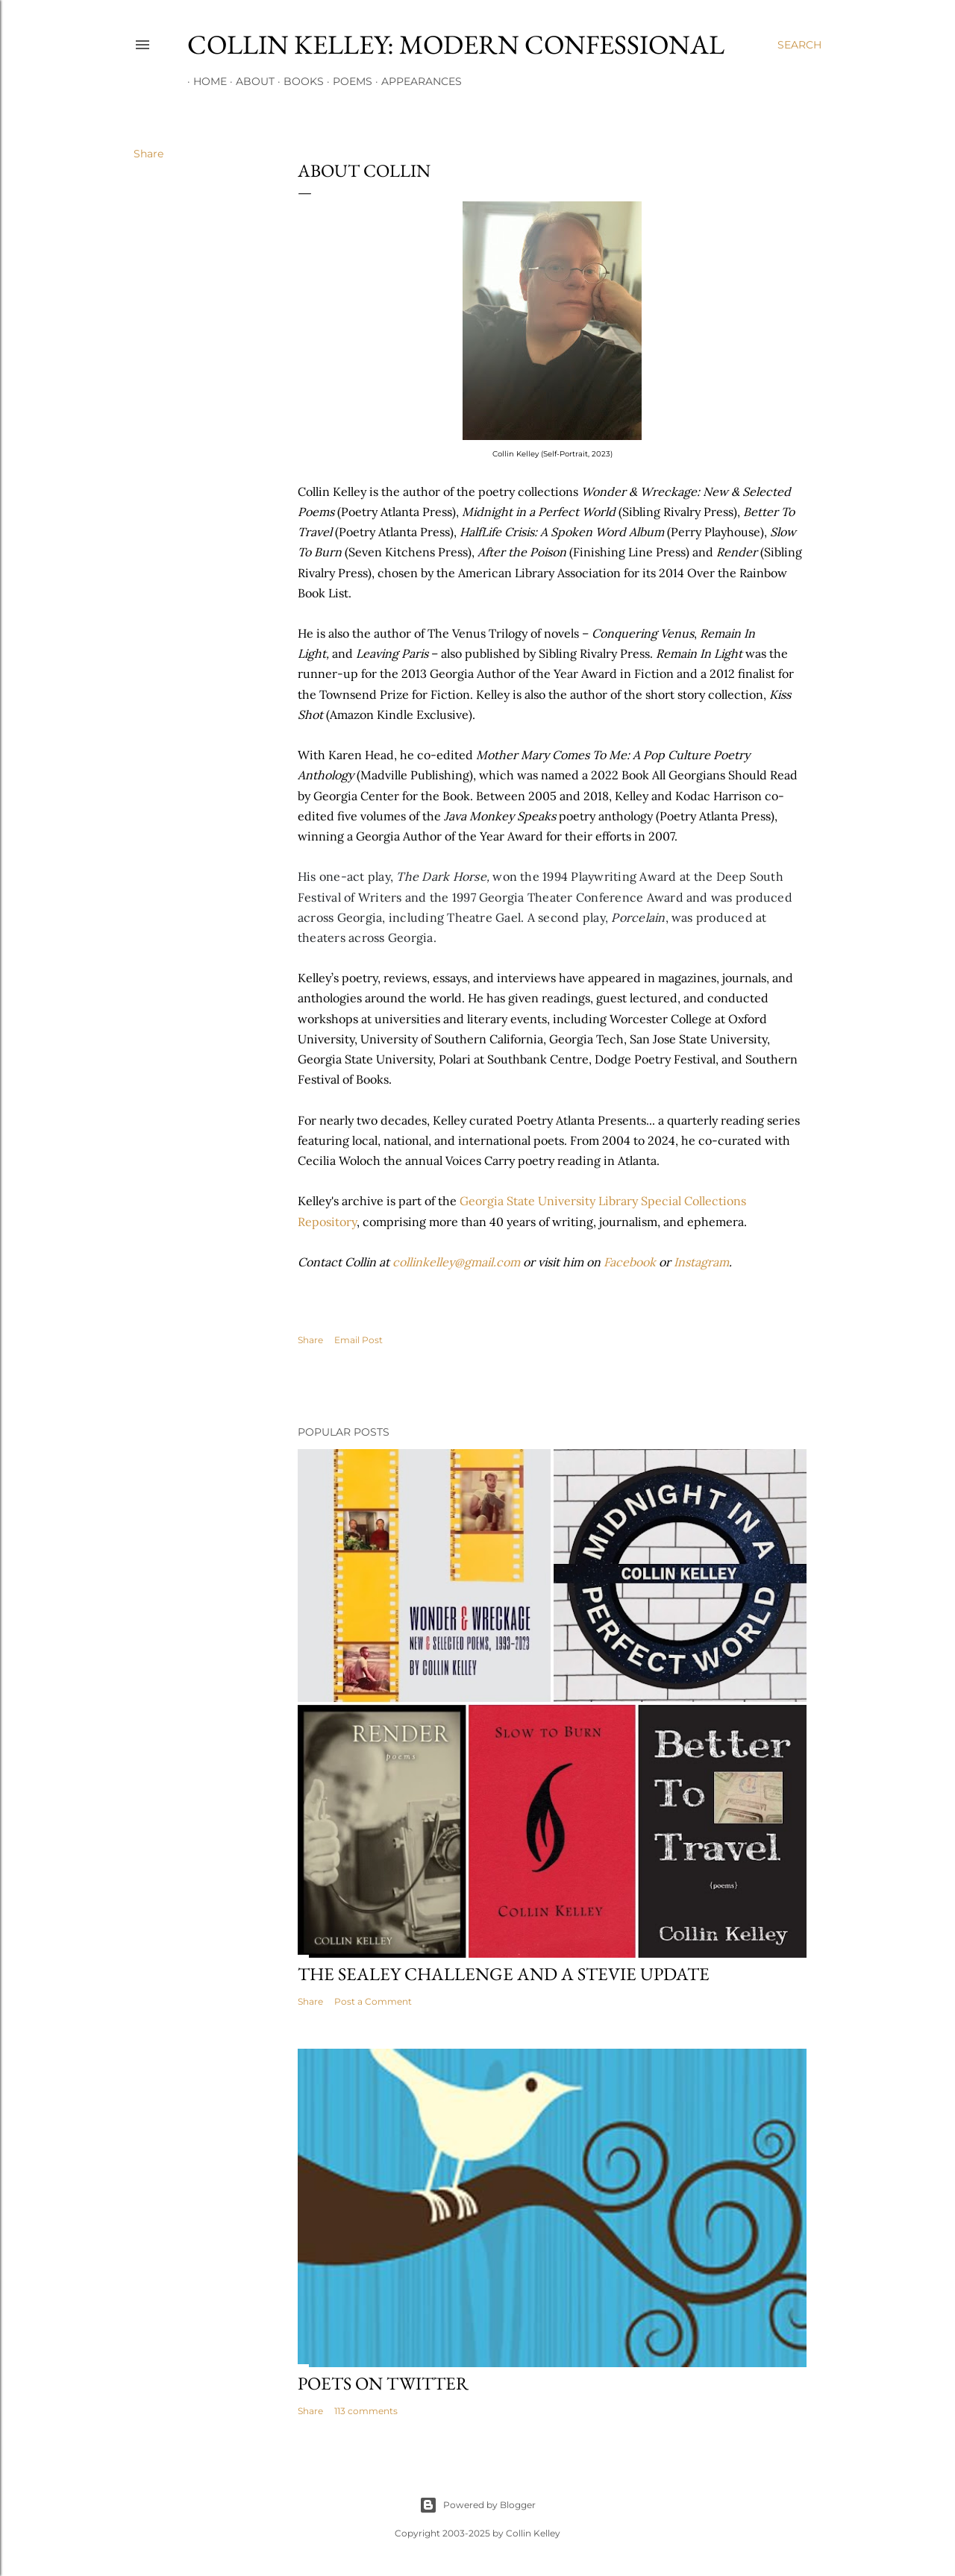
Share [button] (148, 153)
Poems (346, 81)
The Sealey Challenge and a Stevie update (504, 1973)
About (249, 81)
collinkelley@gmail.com (456, 1261)
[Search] (799, 45)
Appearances (415, 81)
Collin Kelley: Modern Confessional (455, 44)
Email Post (358, 1339)
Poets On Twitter (383, 2383)
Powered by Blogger (477, 2505)
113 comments (366, 2410)
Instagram (701, 1261)
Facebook (630, 1261)
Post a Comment (373, 2001)
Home (204, 81)
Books (298, 81)
